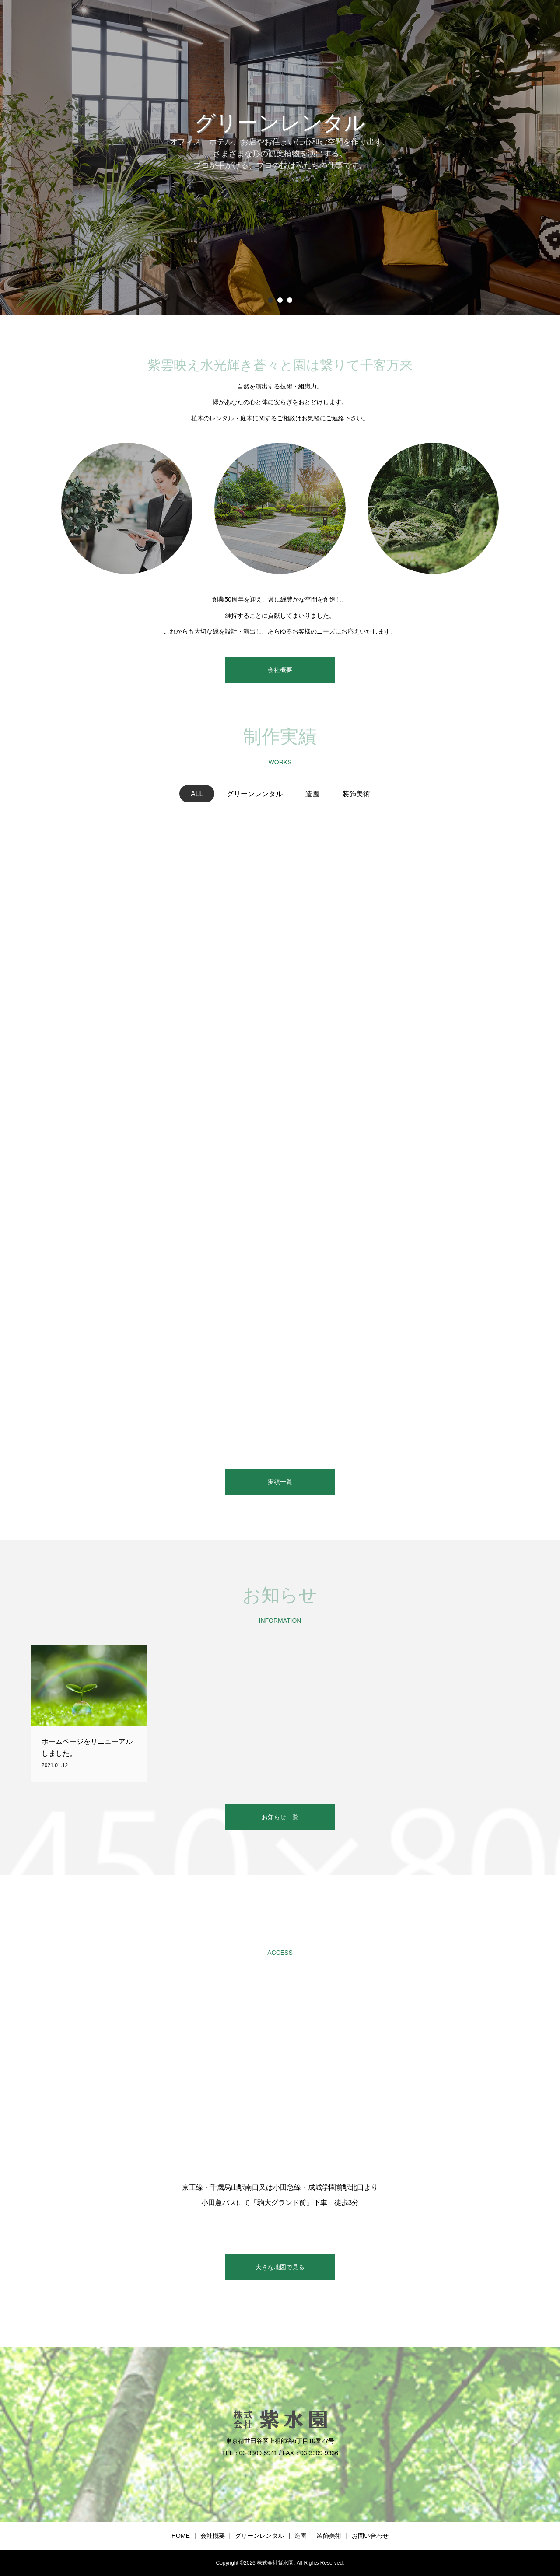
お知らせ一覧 (280, 1816)
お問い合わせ (370, 2535)
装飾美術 (329, 2535)
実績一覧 (280, 1481)
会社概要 (280, 669)
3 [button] (289, 300)
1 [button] (270, 300)
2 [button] (280, 300)
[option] (280, 157)
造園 (300, 2535)
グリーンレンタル (259, 2535)
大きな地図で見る (280, 2267)
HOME (181, 2535)
